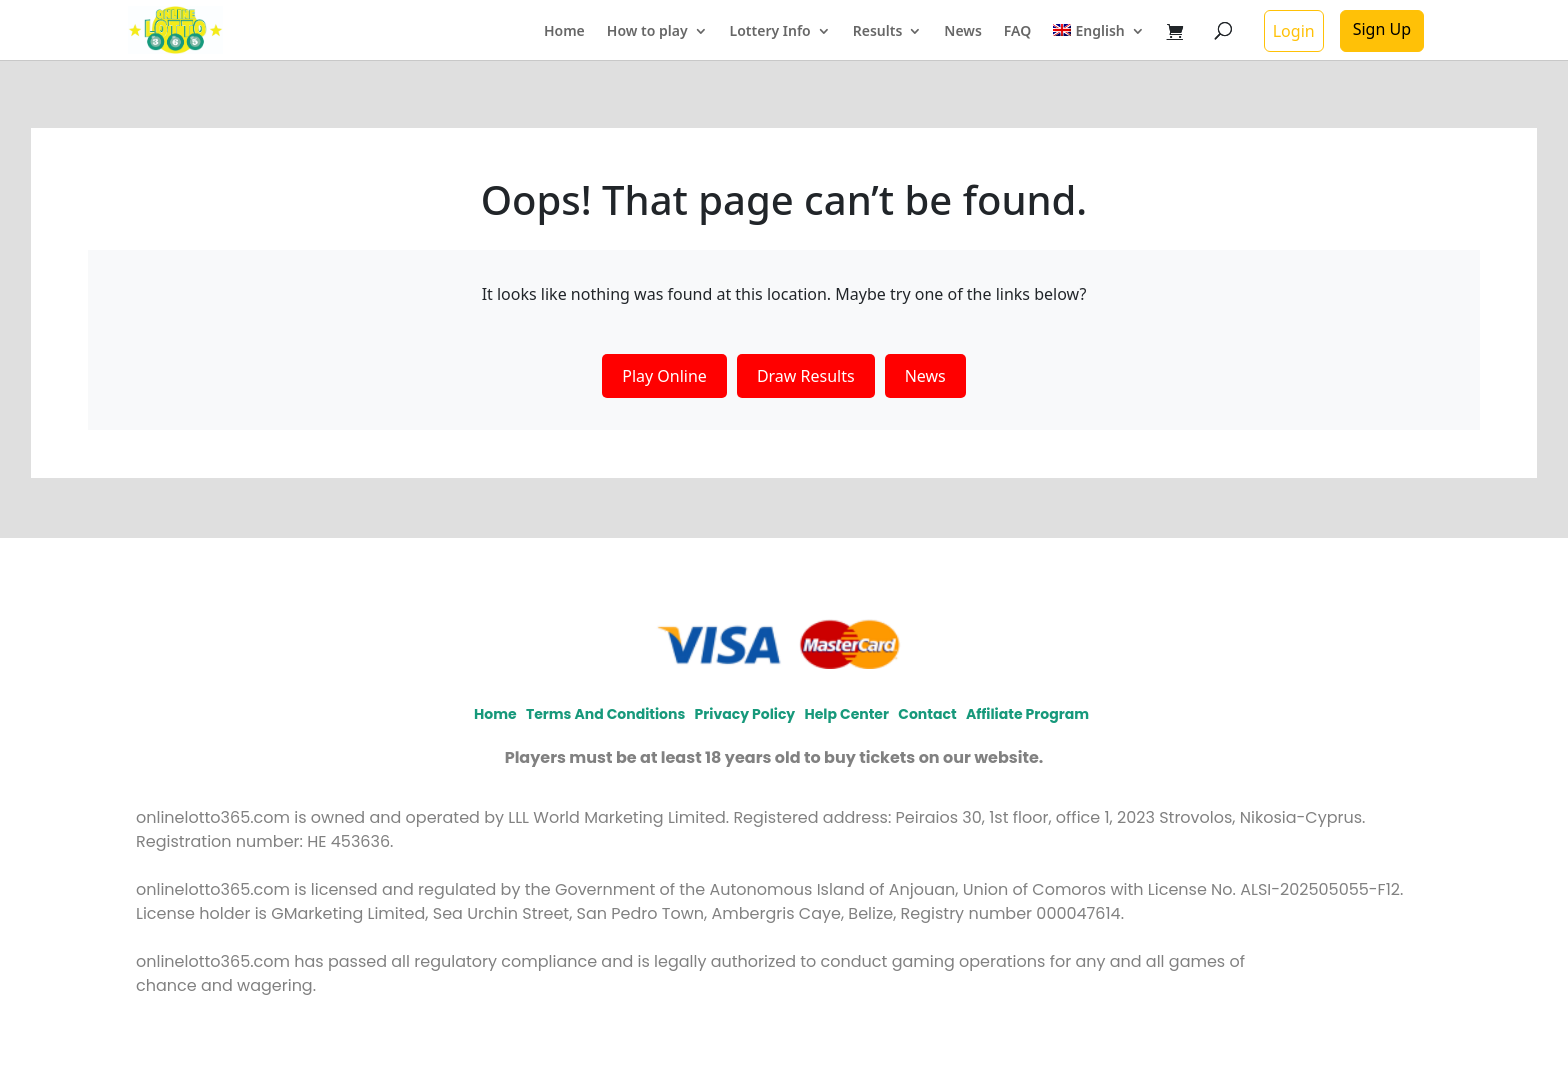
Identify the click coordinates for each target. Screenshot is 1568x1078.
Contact (927, 714)
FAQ (1017, 32)
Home (564, 32)
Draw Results (806, 376)
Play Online (664, 376)
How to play (647, 32)
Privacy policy (745, 714)
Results (878, 32)
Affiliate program (1027, 714)
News (963, 32)
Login (1294, 31)
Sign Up (1382, 29)
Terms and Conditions (605, 714)
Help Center (847, 714)
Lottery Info (770, 32)
